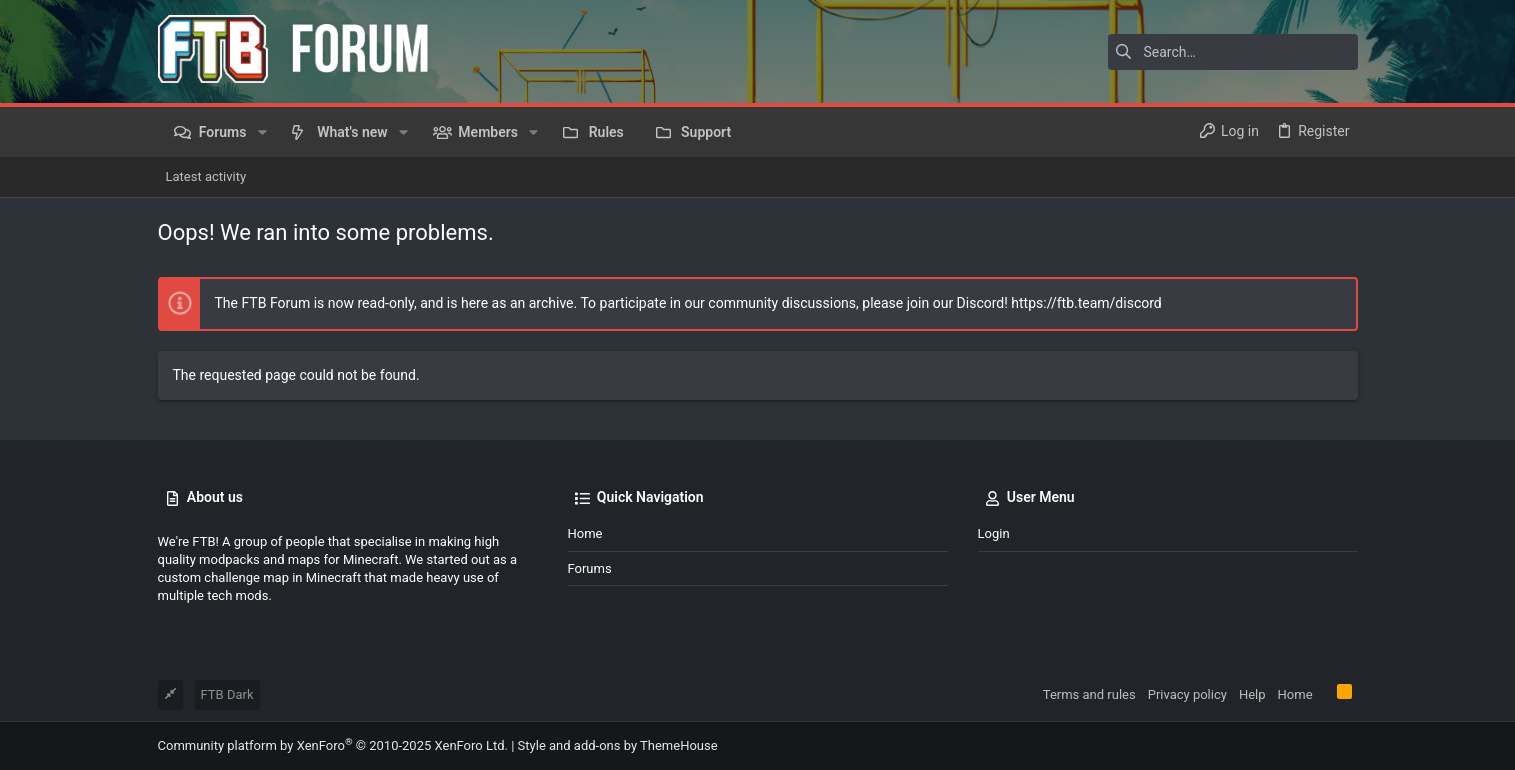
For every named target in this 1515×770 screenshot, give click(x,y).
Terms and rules (1089, 694)
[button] (261, 132)
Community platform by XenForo (333, 745)
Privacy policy (1187, 694)
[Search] (1233, 52)
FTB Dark (227, 694)
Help (1252, 694)
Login (994, 533)
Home (585, 533)
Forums (590, 568)
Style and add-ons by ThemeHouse (618, 745)
